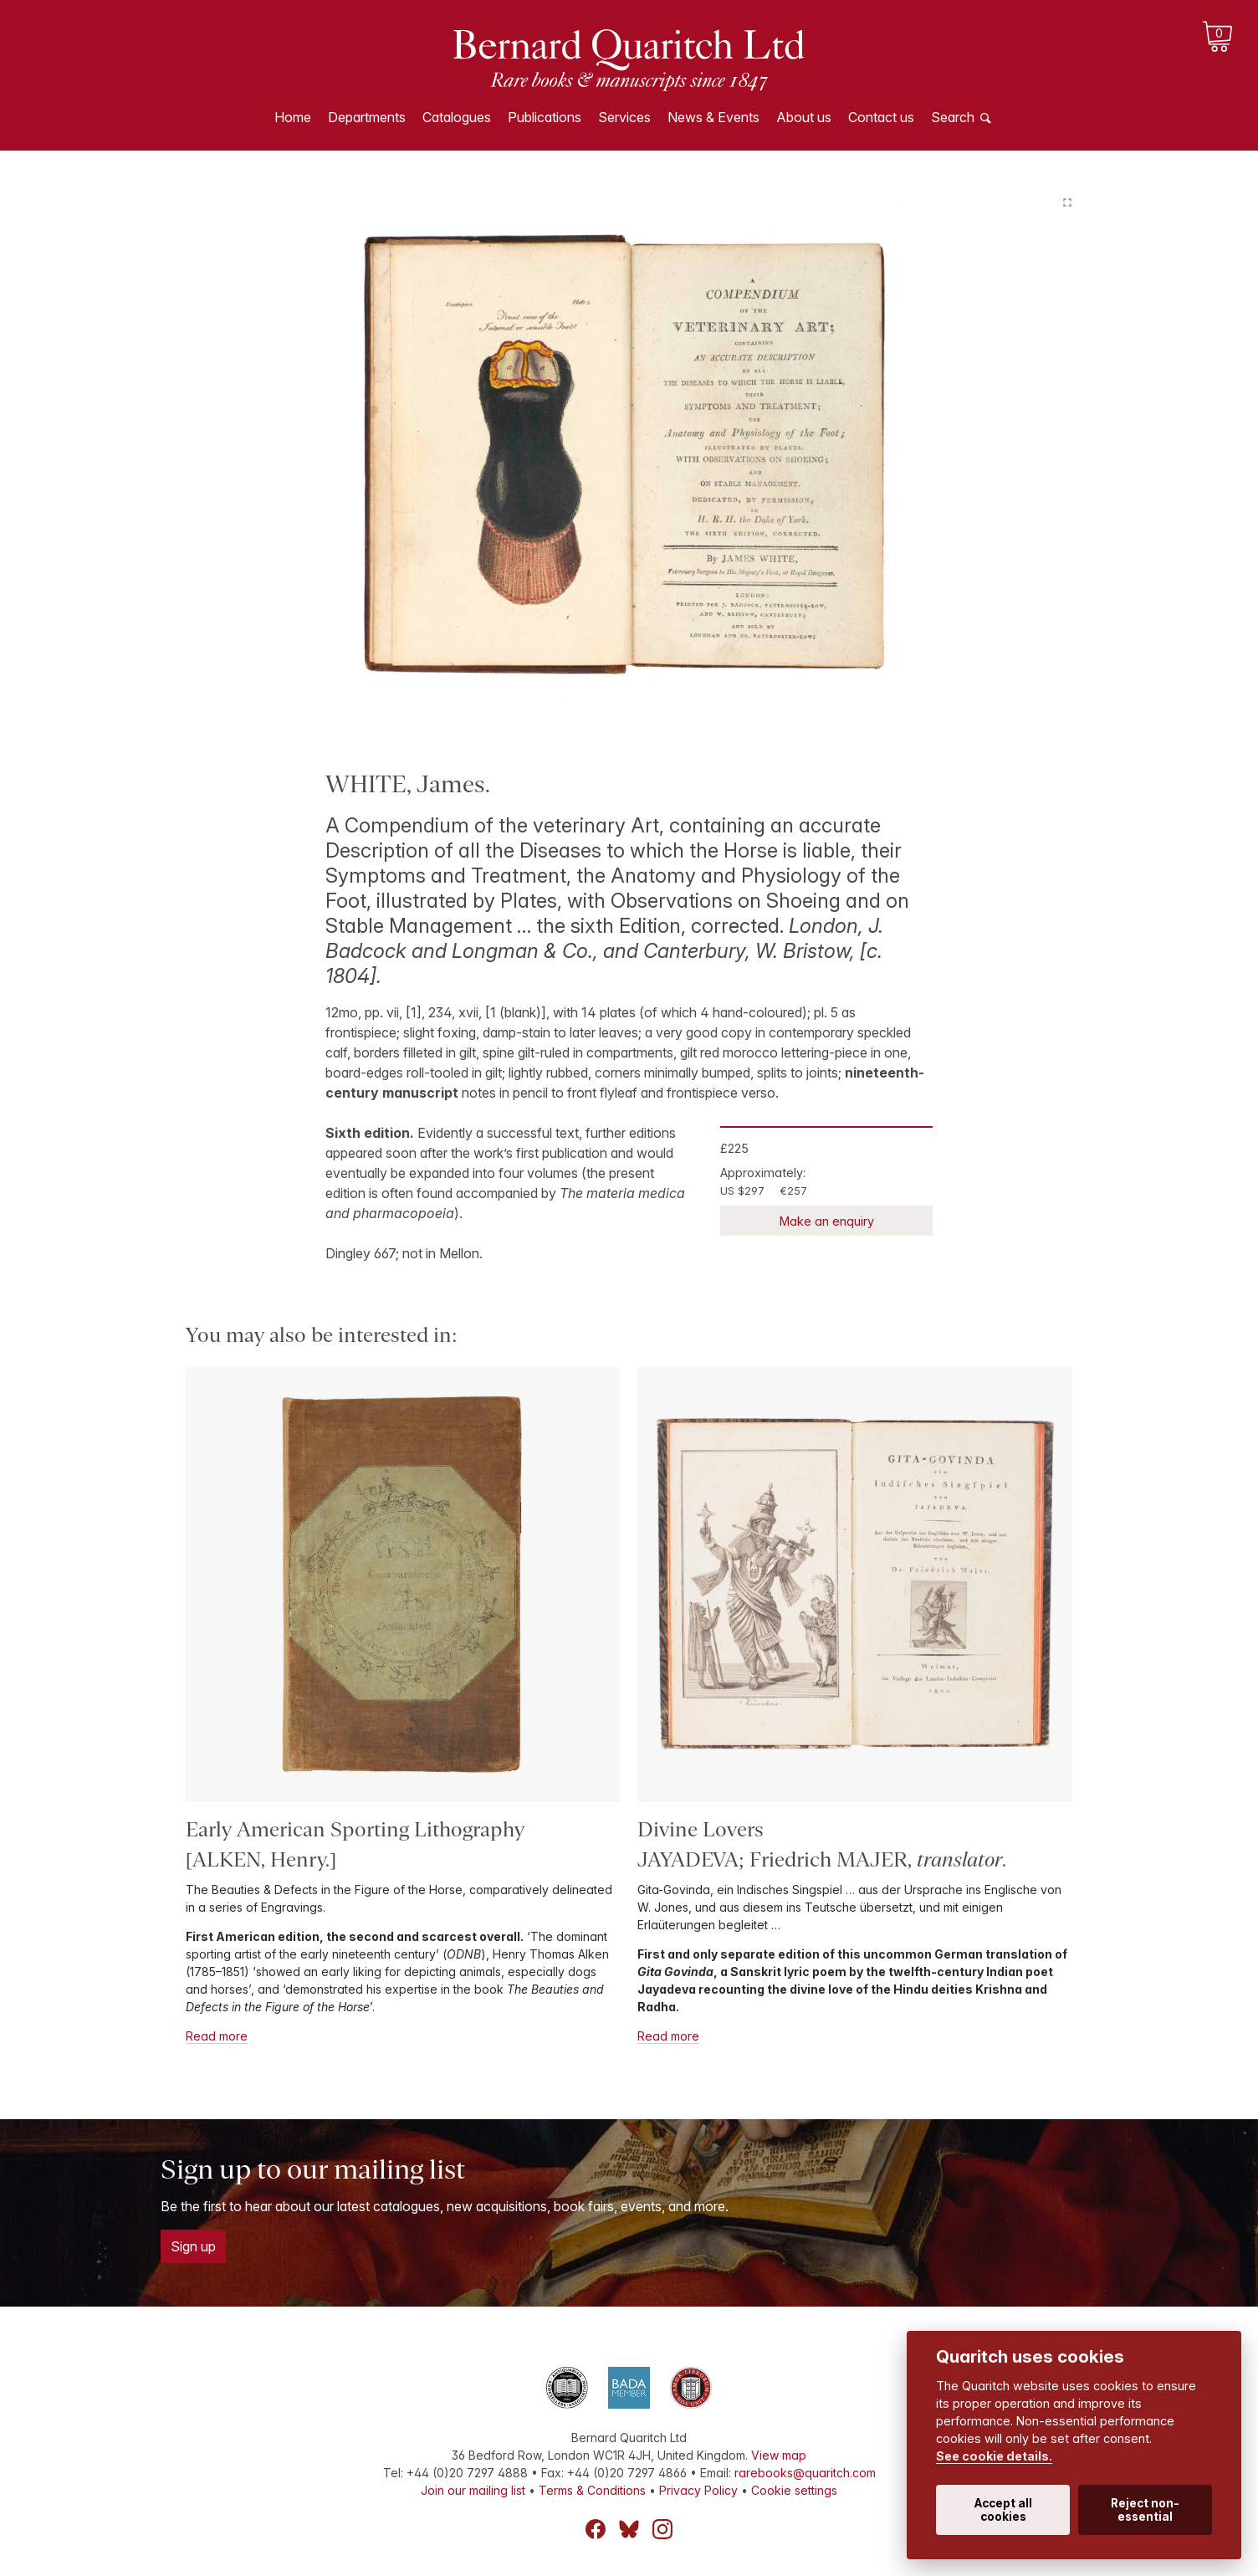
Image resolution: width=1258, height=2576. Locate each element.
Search (952, 117)
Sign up (193, 2246)
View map (778, 2455)
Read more (217, 2036)
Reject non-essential (1145, 2510)
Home (292, 117)
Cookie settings (794, 2490)
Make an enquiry (827, 1221)
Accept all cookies (1003, 2510)
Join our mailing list (473, 2490)
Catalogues (456, 117)
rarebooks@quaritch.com (805, 2473)
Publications (544, 117)
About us (803, 117)
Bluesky (629, 2529)
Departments (367, 117)
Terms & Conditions (592, 2490)
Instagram (662, 2529)
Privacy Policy (698, 2490)
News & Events (713, 117)
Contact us (881, 117)
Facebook (596, 2529)
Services (624, 117)
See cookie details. (994, 2456)
